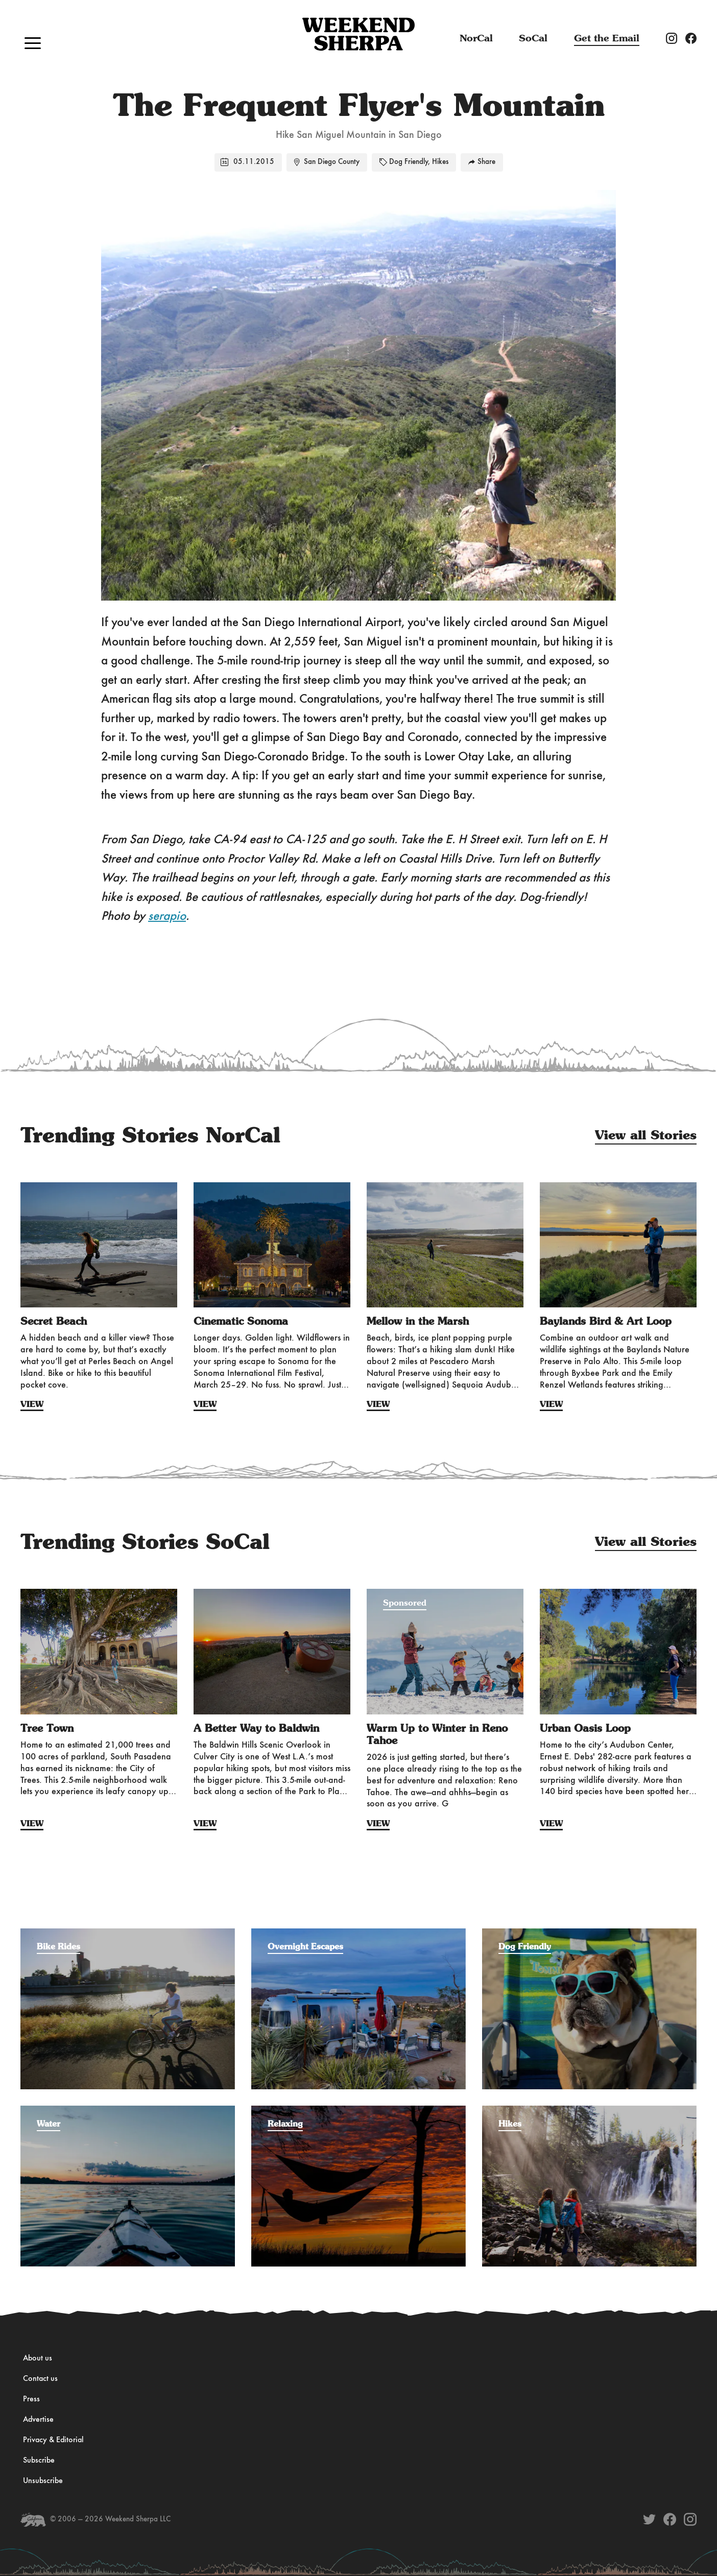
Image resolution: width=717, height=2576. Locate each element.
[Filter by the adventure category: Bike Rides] (127, 1933)
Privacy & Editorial (53, 2440)
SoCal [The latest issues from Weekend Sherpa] (533, 38)
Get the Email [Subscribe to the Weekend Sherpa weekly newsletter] (606, 38)
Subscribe (39, 2460)
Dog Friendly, (409, 162)
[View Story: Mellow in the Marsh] (445, 1245)
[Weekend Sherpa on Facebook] (669, 2519)
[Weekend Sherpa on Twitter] (649, 2519)
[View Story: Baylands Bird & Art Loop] (618, 1245)
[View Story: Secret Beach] (98, 1245)
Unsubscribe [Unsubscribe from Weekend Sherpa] (43, 2481)
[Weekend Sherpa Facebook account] (695, 38)
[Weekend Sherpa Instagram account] (675, 38)
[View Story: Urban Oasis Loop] (618, 1651)
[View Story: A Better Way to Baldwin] (272, 1651)
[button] (32, 43)
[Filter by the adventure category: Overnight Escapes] (358, 1933)
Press (31, 2399)
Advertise (38, 2420)
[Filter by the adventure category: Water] (127, 2111)
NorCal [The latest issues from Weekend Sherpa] (476, 38)
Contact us (40, 2379)
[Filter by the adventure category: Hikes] (589, 2111)
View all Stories (646, 1136)
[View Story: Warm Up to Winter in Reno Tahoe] (445, 1651)
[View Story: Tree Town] (98, 1651)
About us (37, 2358)
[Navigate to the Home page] (358, 35)
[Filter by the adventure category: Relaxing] (358, 2111)
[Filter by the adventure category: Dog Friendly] (589, 1933)
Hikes (440, 162)
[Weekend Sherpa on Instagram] (690, 2519)
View (31, 1404)
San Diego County (332, 162)
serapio (167, 916)
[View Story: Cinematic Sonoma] (272, 1245)
